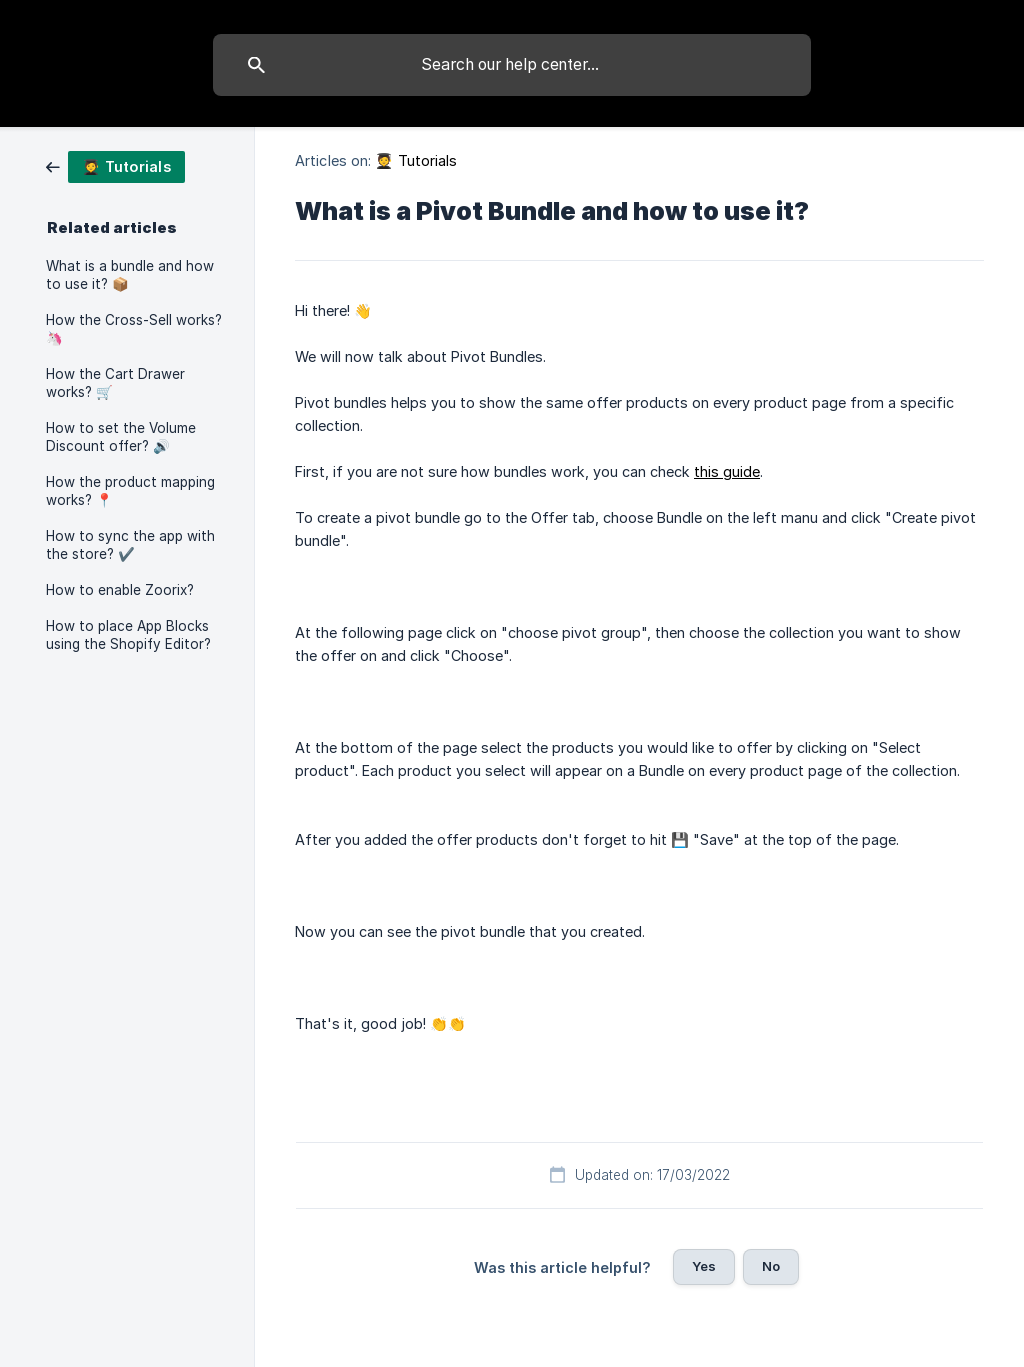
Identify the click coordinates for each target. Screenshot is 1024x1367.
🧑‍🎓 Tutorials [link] (416, 160)
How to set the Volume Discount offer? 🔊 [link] (121, 437)
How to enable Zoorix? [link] (120, 590)
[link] (115, 165)
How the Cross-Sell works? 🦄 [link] (134, 329)
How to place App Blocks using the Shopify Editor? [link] (128, 635)
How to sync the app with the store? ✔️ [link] (130, 545)
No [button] (771, 1266)
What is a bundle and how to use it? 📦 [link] (130, 275)
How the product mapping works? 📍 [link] (130, 491)
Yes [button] (704, 1266)
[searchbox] (512, 65)
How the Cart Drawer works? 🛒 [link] (115, 383)
